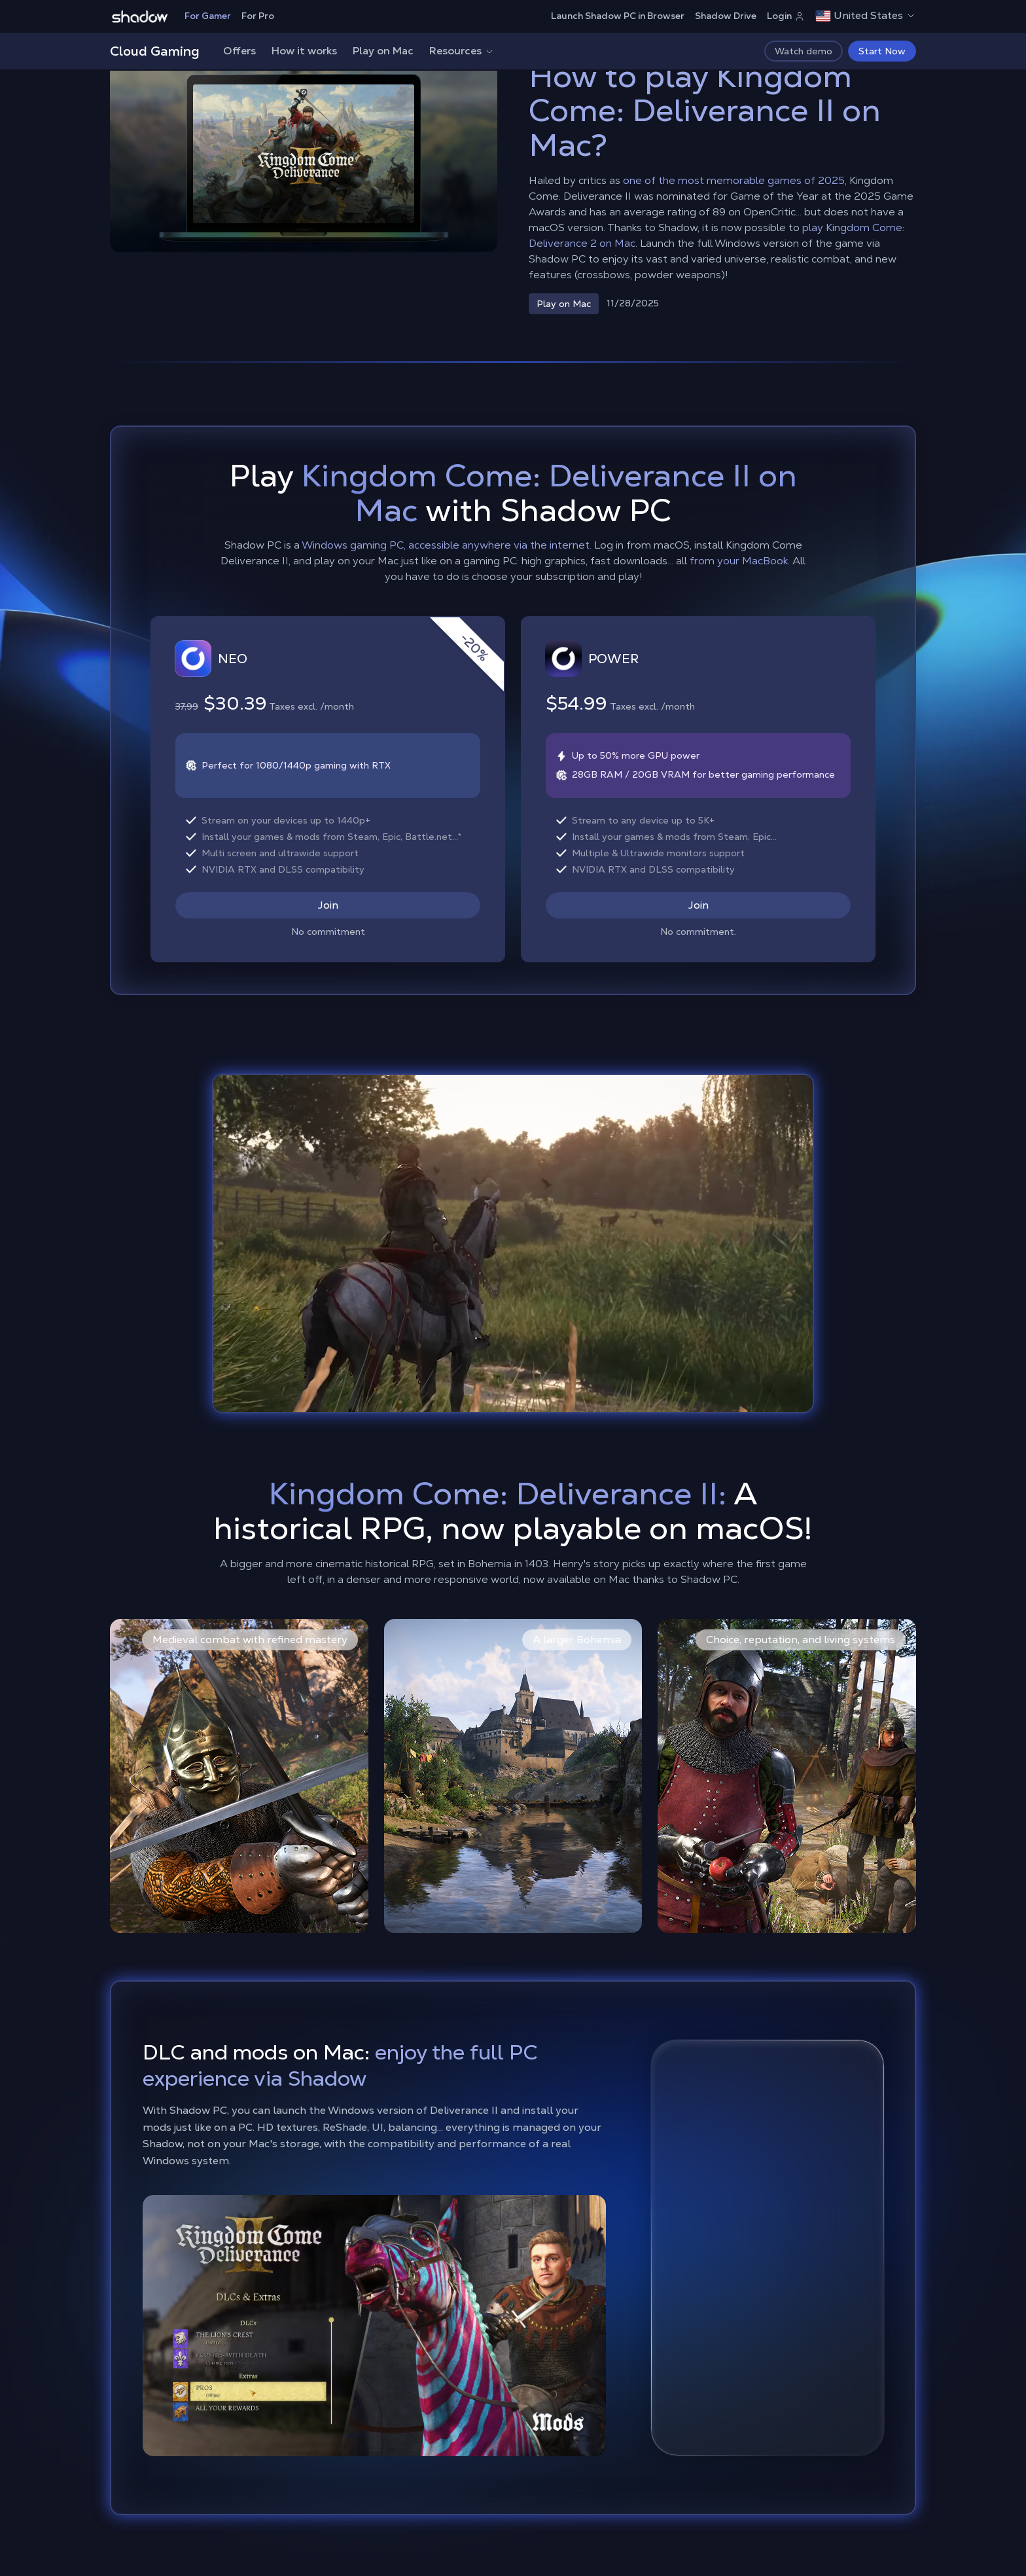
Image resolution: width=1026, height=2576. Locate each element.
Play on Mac (383, 51)
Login (786, 16)
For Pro (257, 16)
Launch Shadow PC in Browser (617, 16)
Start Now (882, 51)
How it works (304, 51)
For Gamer (208, 16)
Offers (239, 51)
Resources (462, 51)
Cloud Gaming (155, 51)
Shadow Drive (725, 16)
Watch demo (803, 51)
